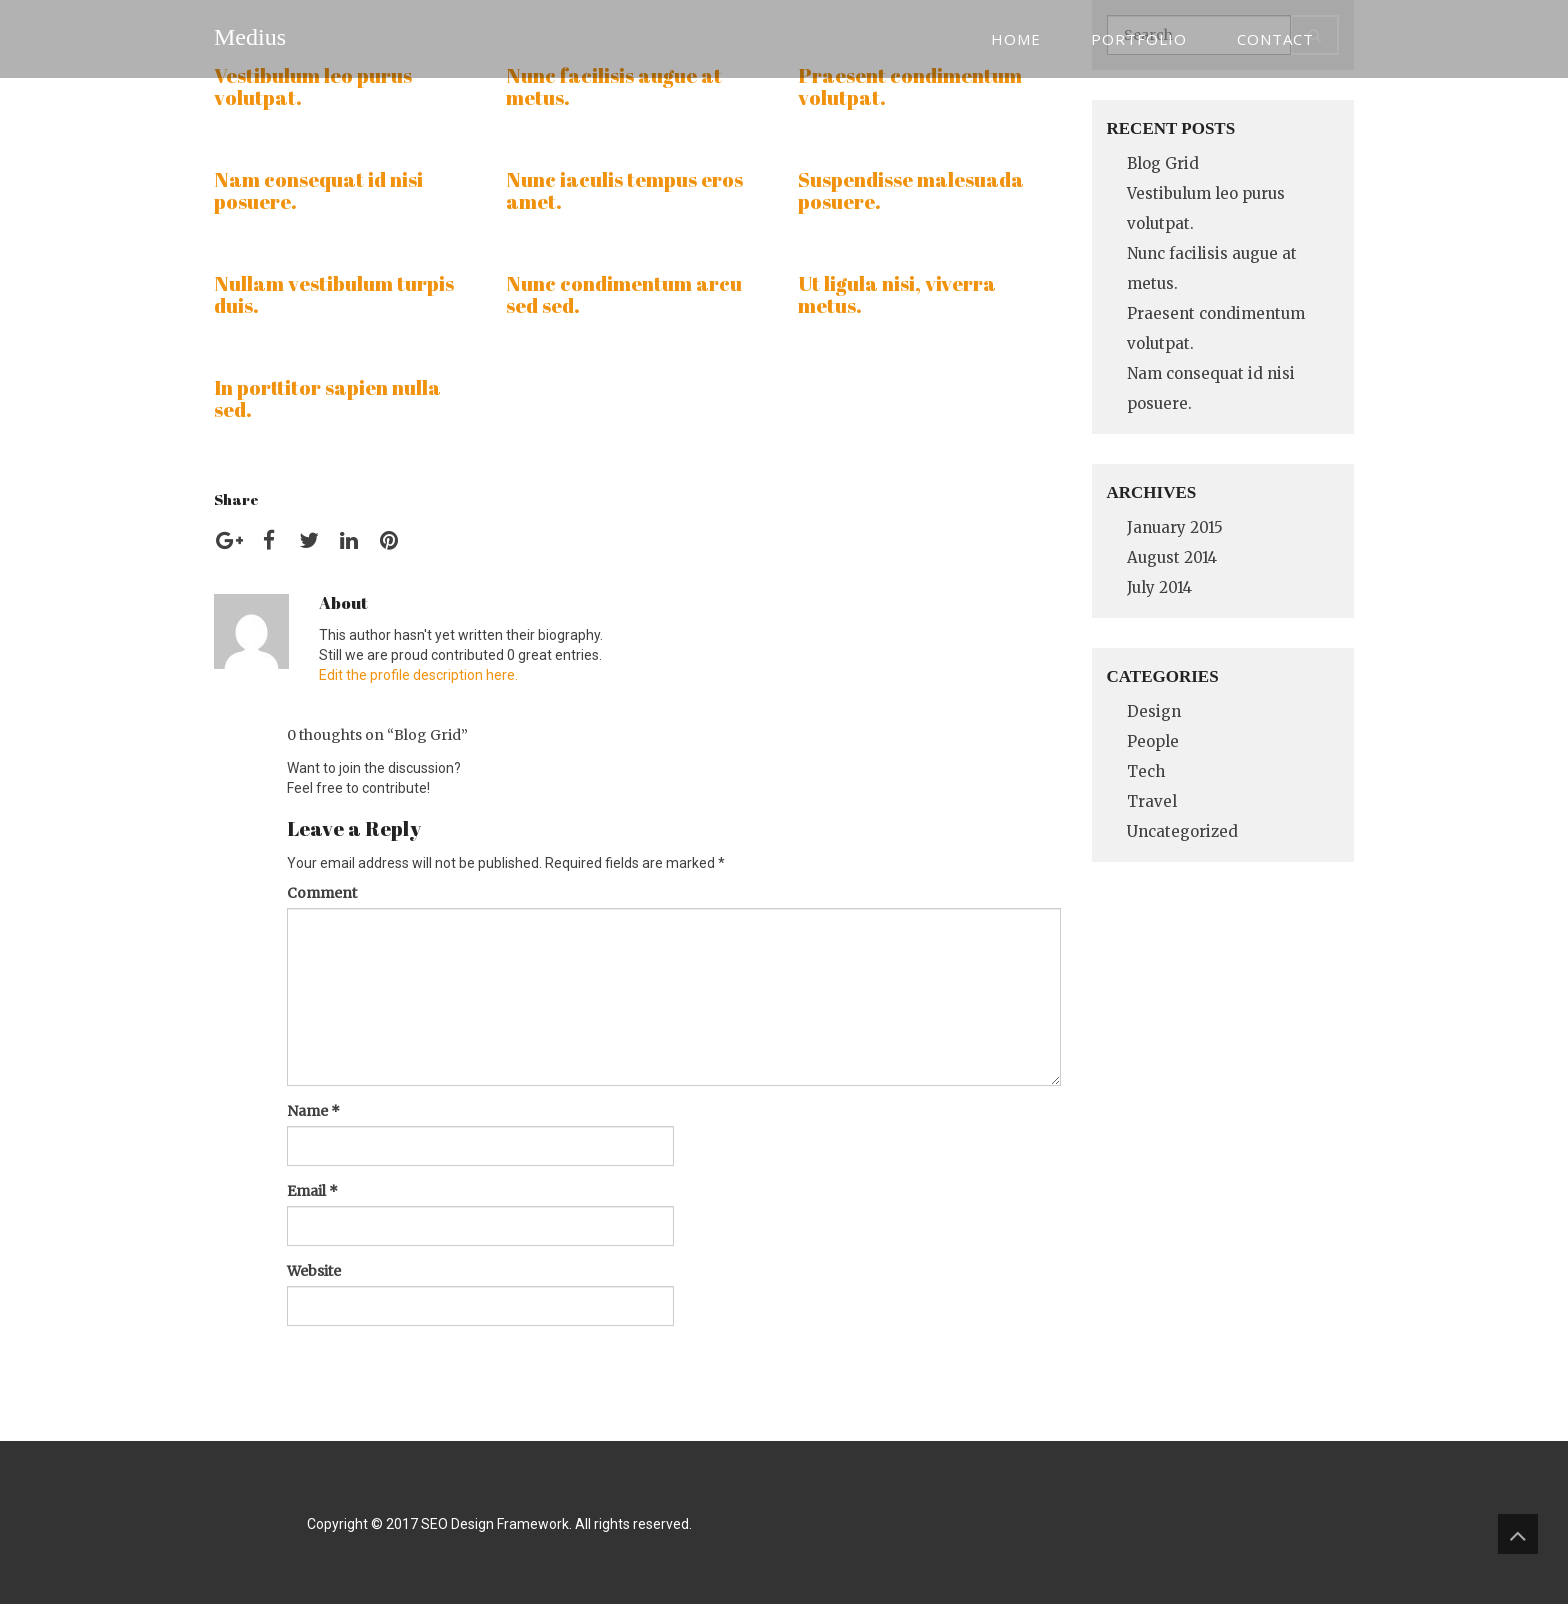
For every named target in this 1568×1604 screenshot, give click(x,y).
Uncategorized (1182, 831)
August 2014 (1172, 557)
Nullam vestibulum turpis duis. (334, 294)
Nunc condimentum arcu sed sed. (624, 294)
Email (312, 1191)
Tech (1146, 771)
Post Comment (366, 1361)
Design (1154, 711)
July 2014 (1159, 587)
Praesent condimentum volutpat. (910, 86)
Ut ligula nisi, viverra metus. (897, 294)
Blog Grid (1163, 163)
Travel (1152, 801)
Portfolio (1139, 39)
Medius (250, 37)
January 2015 (1175, 527)
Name (313, 1111)
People (1153, 741)
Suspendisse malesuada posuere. (911, 190)
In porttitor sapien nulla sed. (327, 398)
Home (1016, 39)
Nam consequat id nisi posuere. (318, 190)
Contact (1275, 39)
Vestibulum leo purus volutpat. (313, 86)
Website (314, 1271)
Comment (322, 893)
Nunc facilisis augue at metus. (614, 86)
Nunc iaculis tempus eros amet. (624, 190)
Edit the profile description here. (418, 675)
